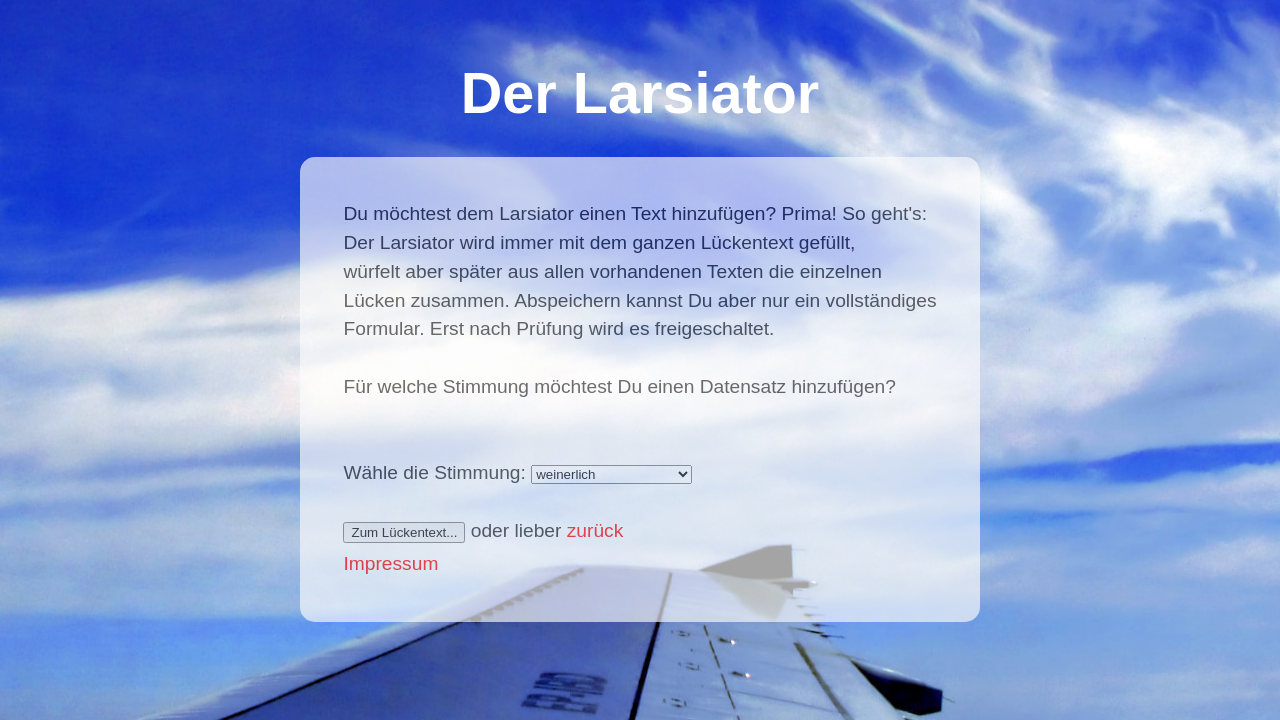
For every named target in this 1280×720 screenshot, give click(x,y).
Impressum (390, 563)
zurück (595, 530)
